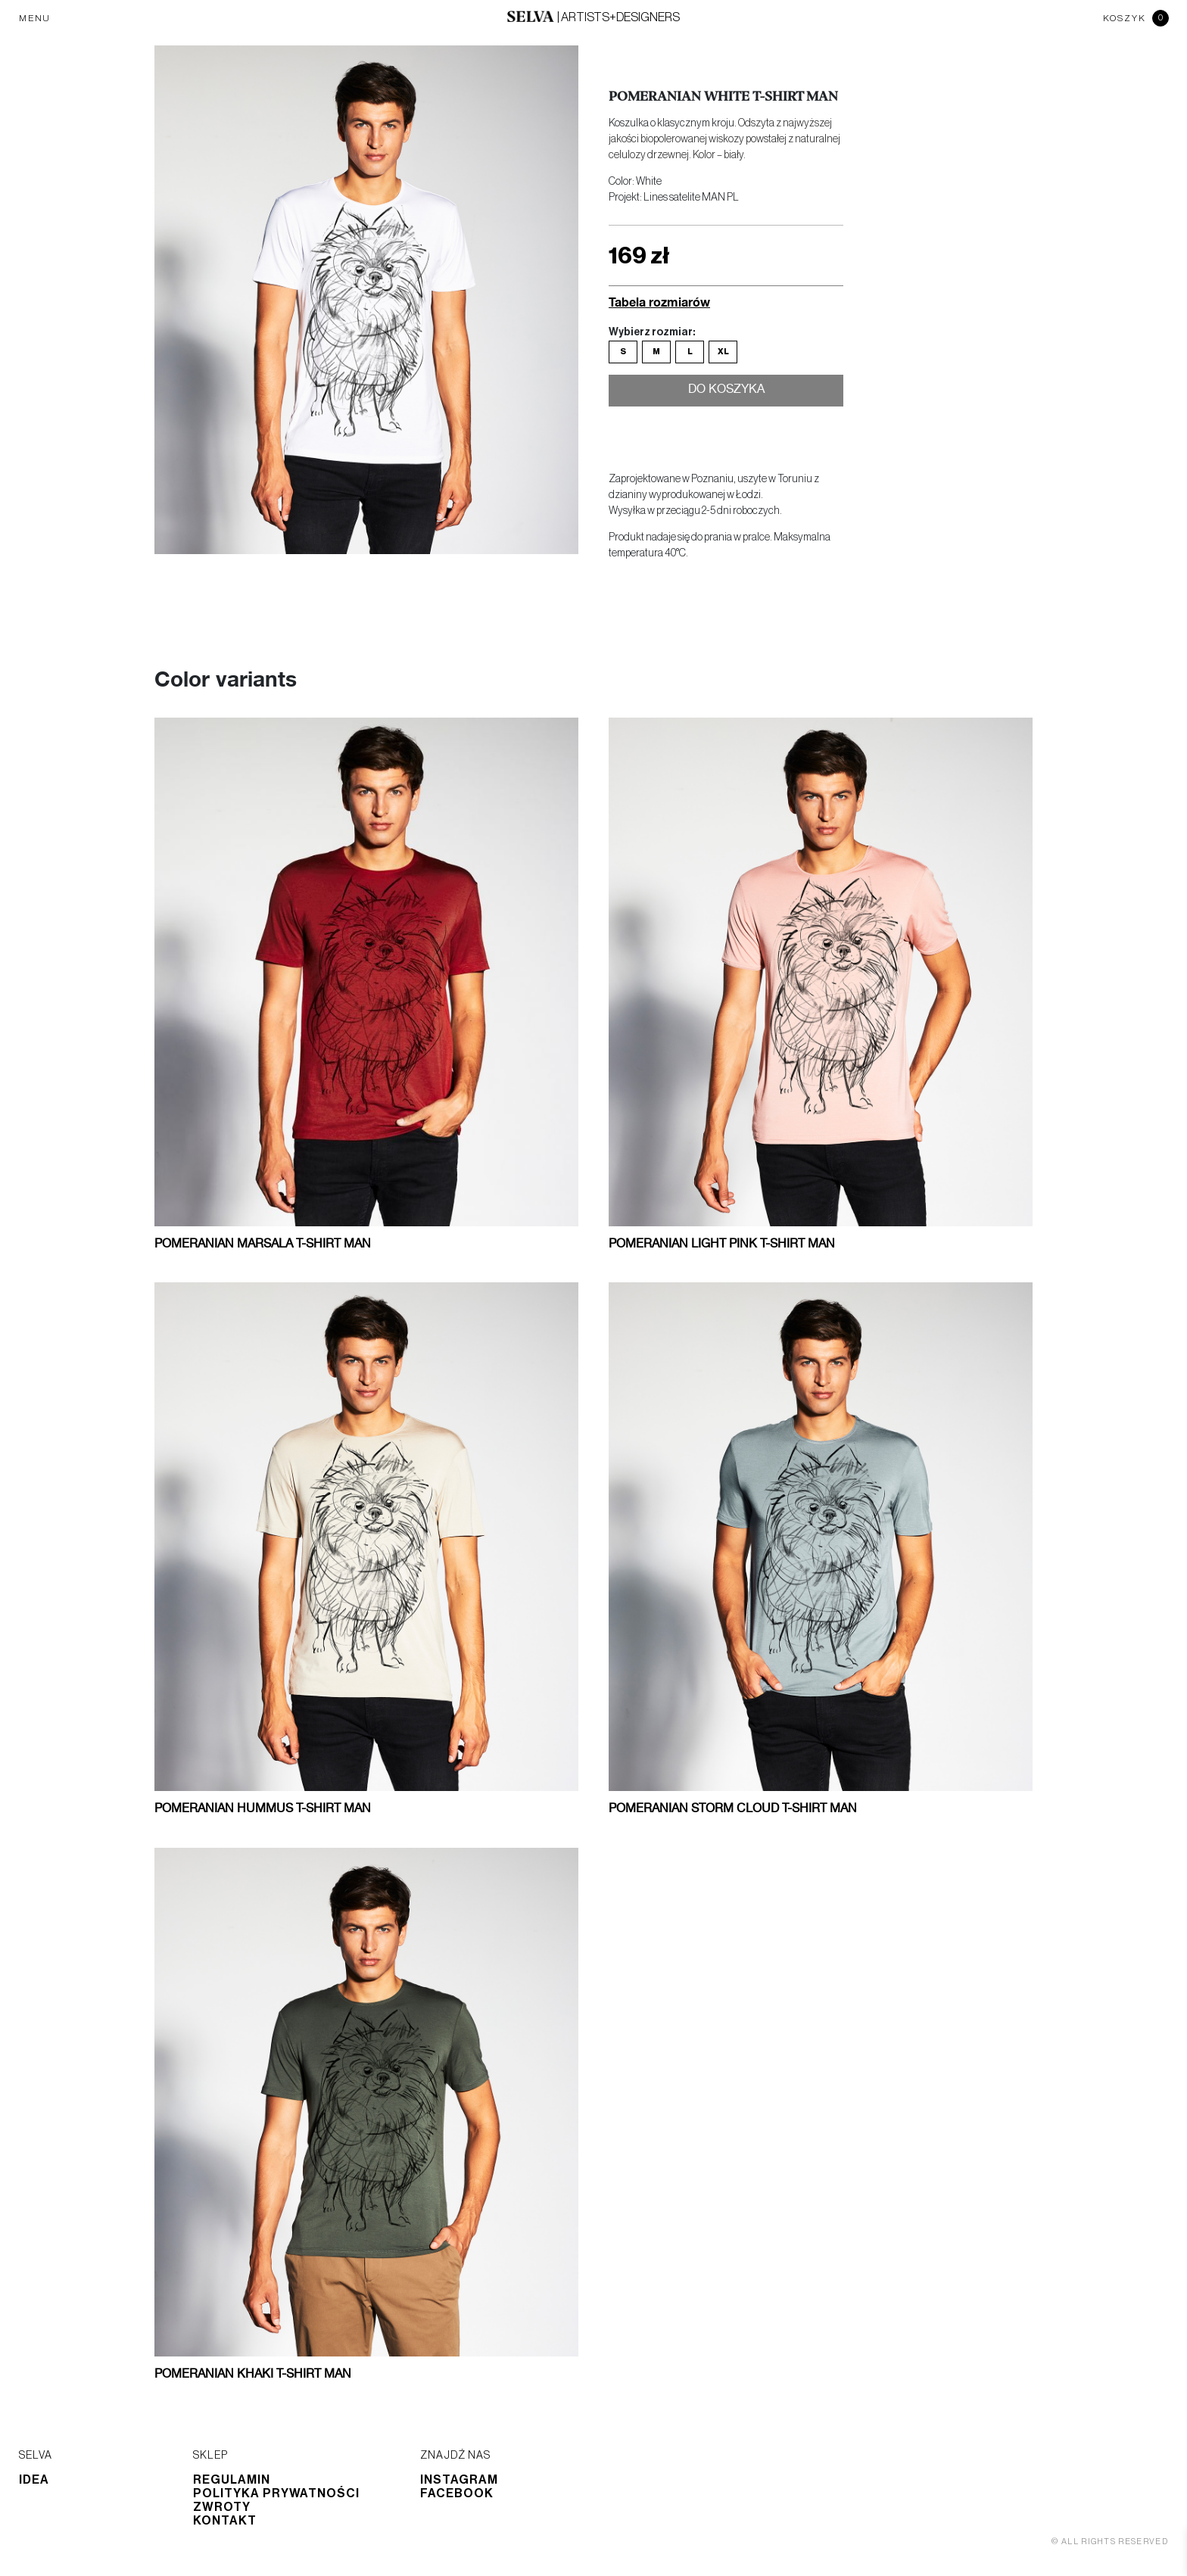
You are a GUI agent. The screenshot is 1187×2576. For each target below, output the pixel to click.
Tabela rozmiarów (659, 301)
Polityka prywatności (276, 2493)
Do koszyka (726, 392)
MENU (35, 18)
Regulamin (231, 2480)
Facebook (457, 2493)
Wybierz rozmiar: (652, 332)
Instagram (459, 2480)
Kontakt (225, 2520)
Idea (34, 2480)
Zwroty (222, 2507)
